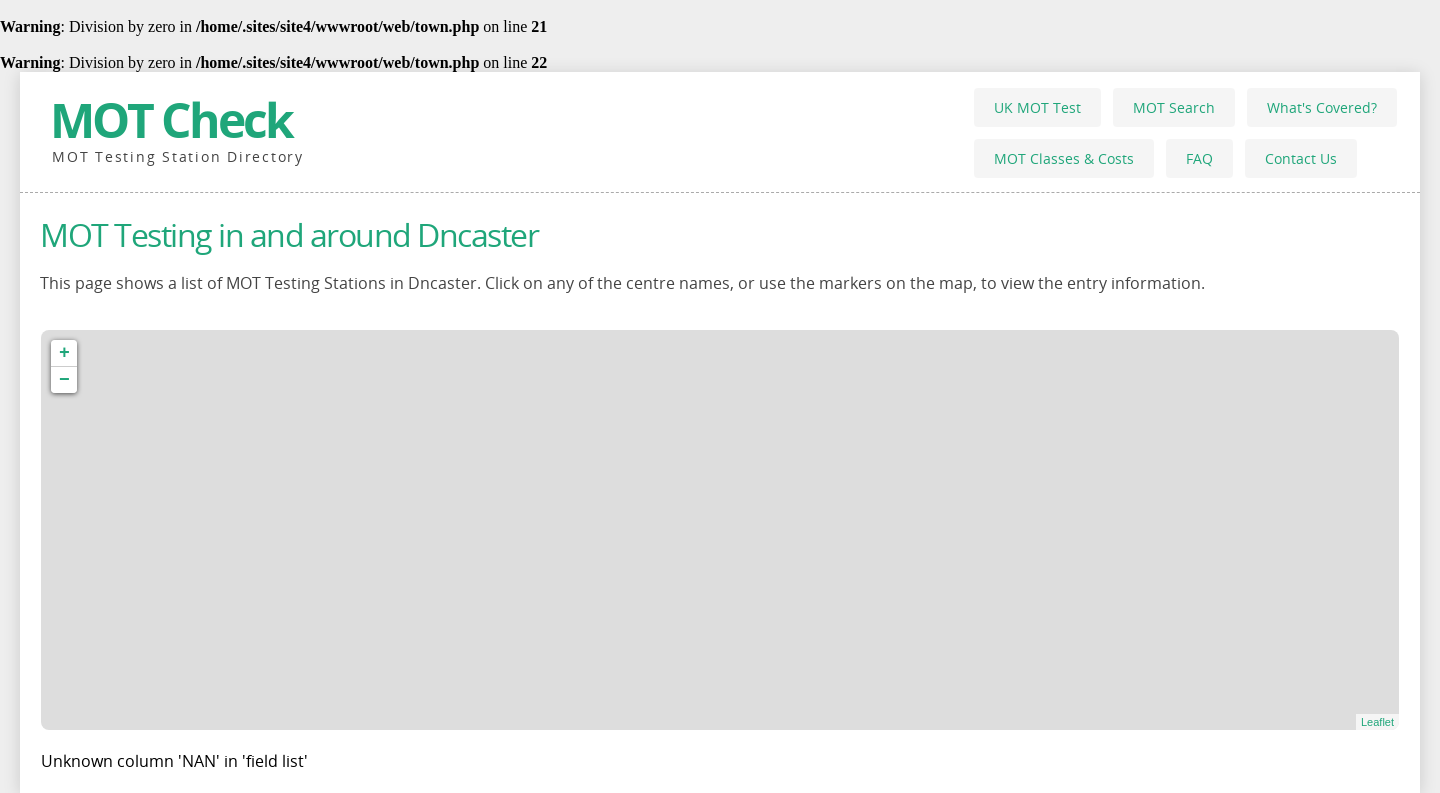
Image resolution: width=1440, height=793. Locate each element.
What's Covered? (1322, 107)
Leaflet (1377, 722)
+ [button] (64, 353)
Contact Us (1301, 158)
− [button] (64, 380)
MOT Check (171, 119)
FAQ (1199, 158)
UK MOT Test (1037, 107)
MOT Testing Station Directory (178, 156)
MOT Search (1174, 107)
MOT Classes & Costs (1064, 158)
